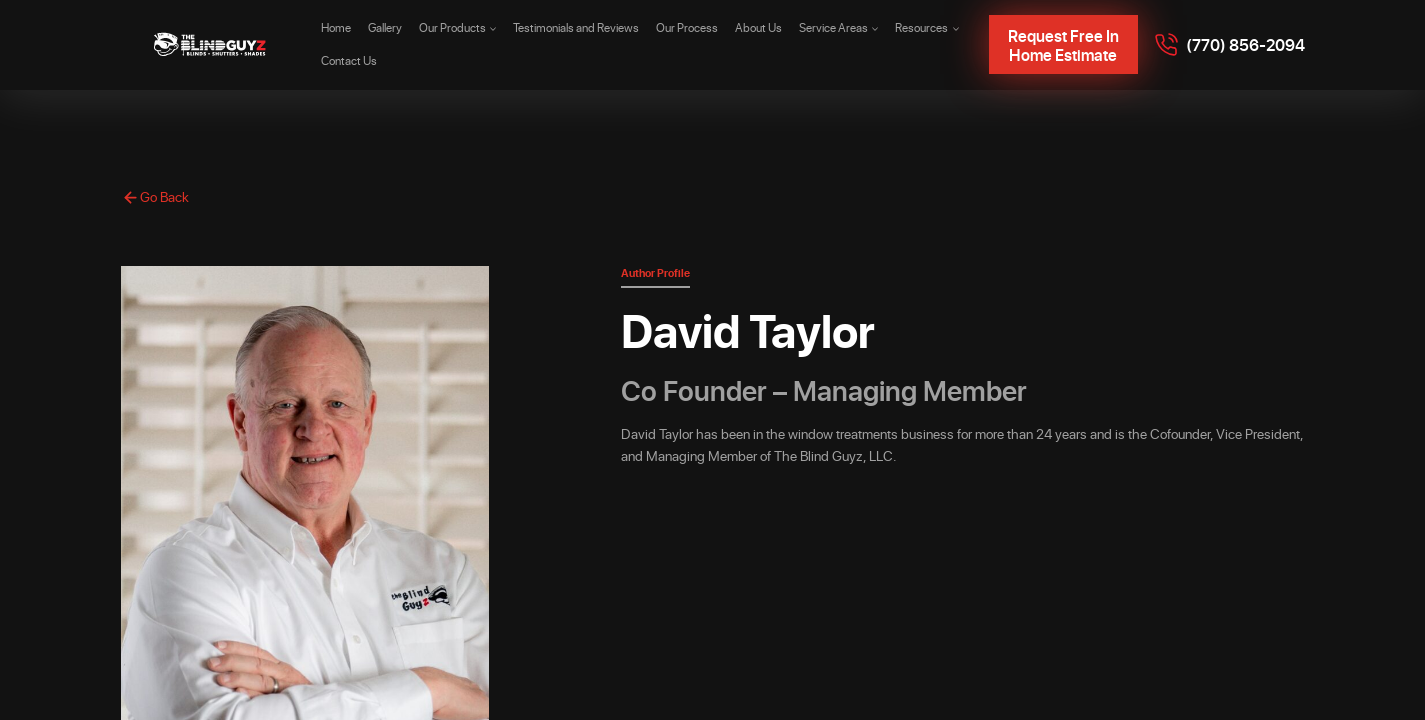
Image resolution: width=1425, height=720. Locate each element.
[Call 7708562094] (1229, 45)
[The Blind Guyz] (211, 45)
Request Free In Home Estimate (1063, 45)
